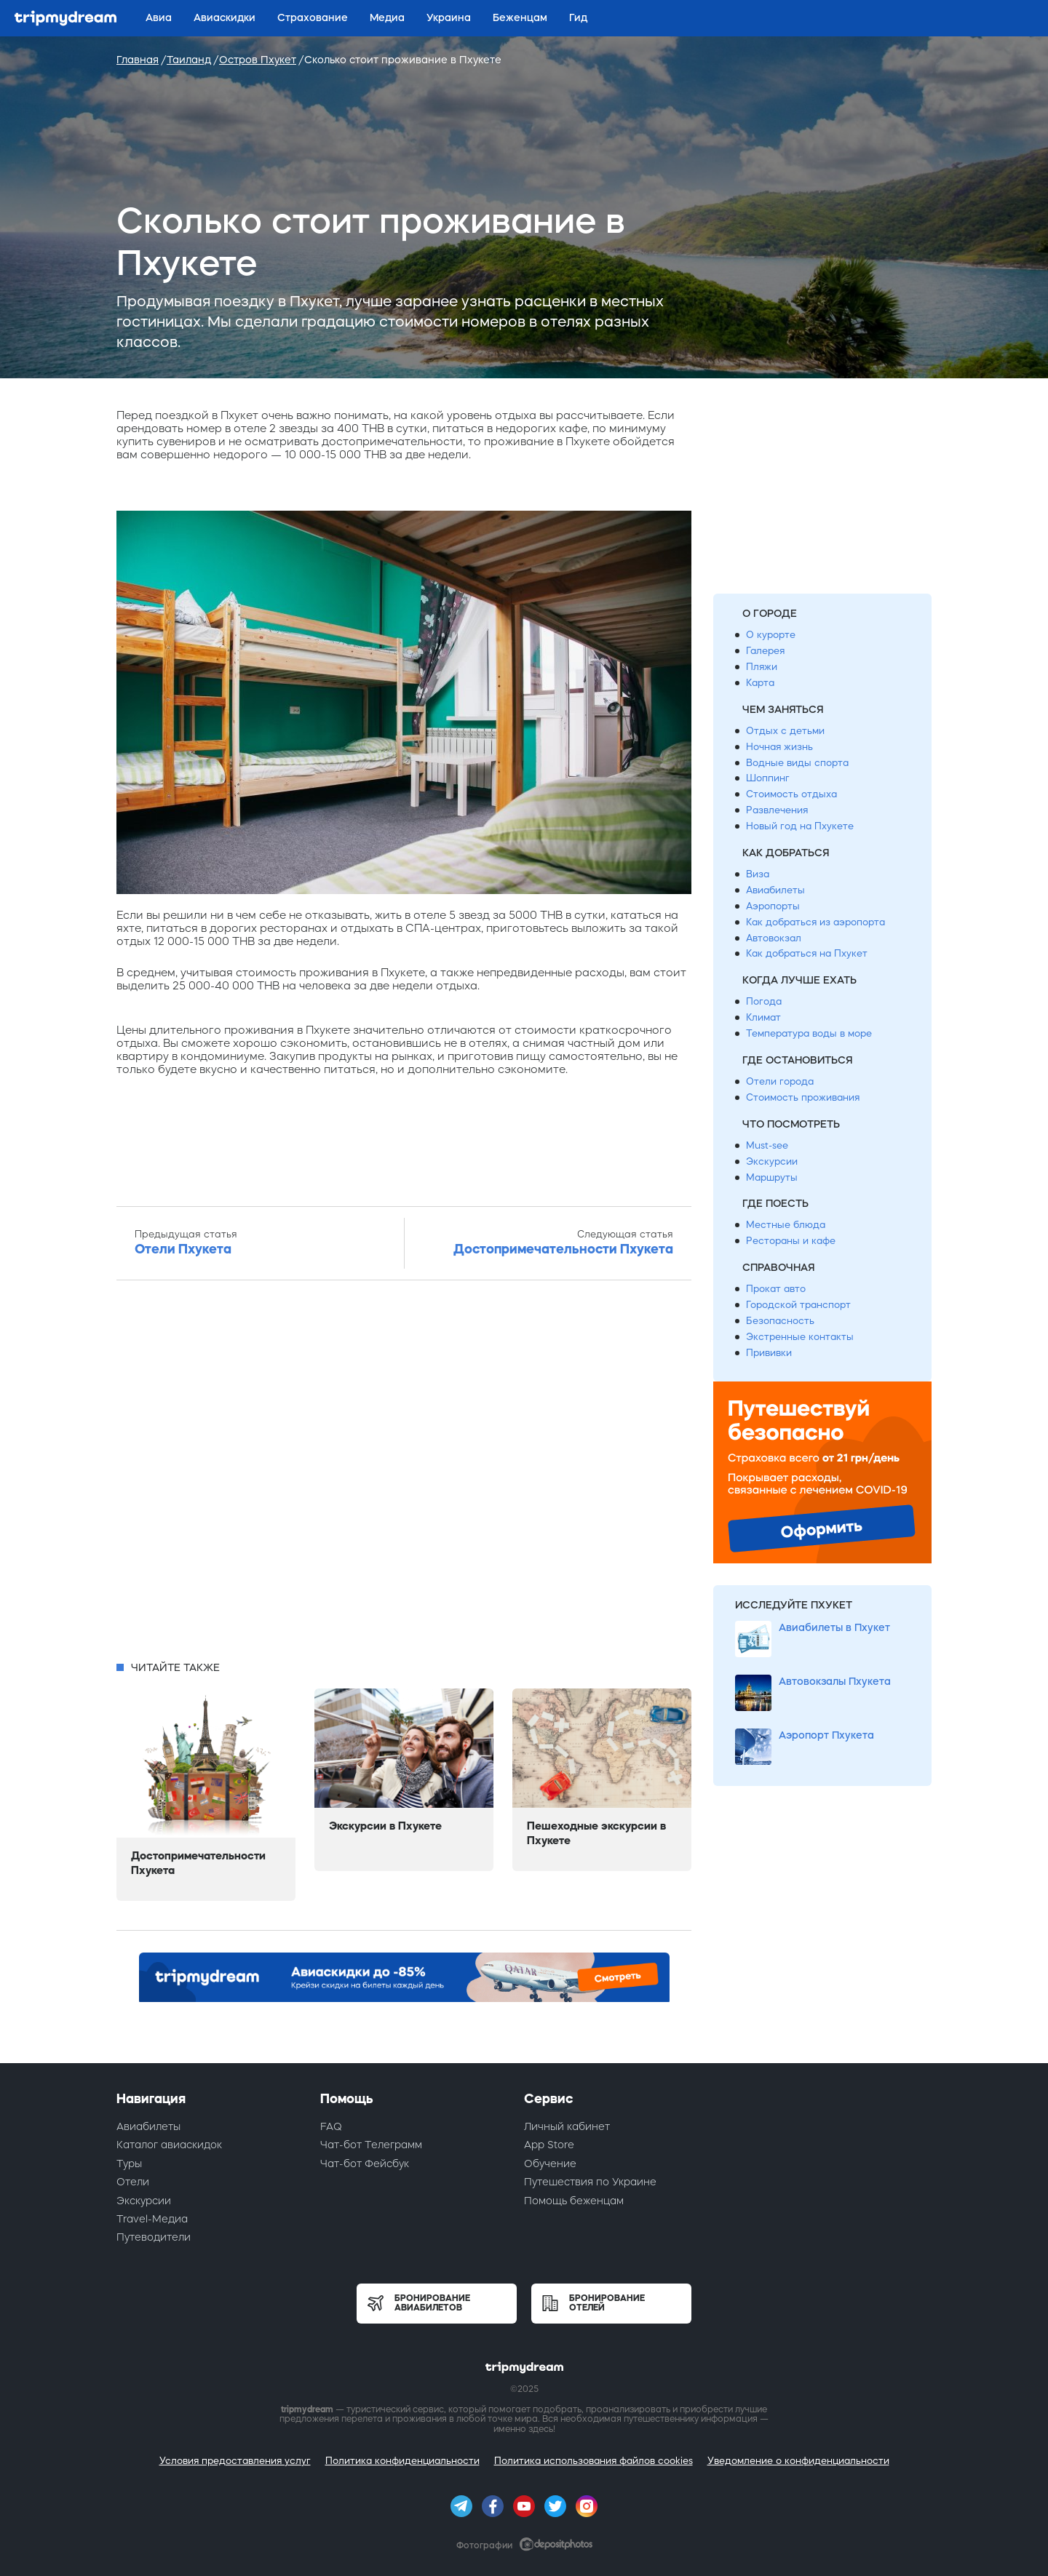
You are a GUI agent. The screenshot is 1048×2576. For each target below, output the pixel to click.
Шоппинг (768, 778)
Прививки (769, 1352)
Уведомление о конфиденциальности (798, 2460)
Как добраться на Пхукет (807, 953)
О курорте (770, 634)
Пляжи (761, 666)
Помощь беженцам (574, 2201)
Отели (132, 2182)
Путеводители (153, 2237)
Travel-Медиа (152, 2219)
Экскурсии (772, 1161)
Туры (129, 2163)
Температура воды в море (809, 1033)
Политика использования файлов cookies (593, 2460)
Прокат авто (776, 1288)
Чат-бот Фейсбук (364, 2163)
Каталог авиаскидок (169, 2145)
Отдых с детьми (785, 730)
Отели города (780, 1081)
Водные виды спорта (797, 762)
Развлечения (777, 810)
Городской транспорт (798, 1304)
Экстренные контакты (800, 1336)
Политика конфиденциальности (402, 2460)
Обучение (550, 2163)
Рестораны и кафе (790, 1240)
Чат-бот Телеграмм (371, 2145)
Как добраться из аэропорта (815, 922)
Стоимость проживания (803, 1097)
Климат (763, 1017)
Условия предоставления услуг (235, 2460)
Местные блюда (785, 1224)
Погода (764, 1001)
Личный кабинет (567, 2126)
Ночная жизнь (779, 746)
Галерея (765, 650)
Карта (760, 682)
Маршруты (772, 1177)
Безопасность (780, 1320)
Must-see (767, 1145)
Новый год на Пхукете (800, 826)
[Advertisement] (403, 1474)
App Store (549, 2145)
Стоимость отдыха (791, 794)
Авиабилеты (775, 890)
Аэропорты (773, 906)
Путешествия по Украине (590, 2182)
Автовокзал (773, 938)
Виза (757, 874)
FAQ (331, 2126)
